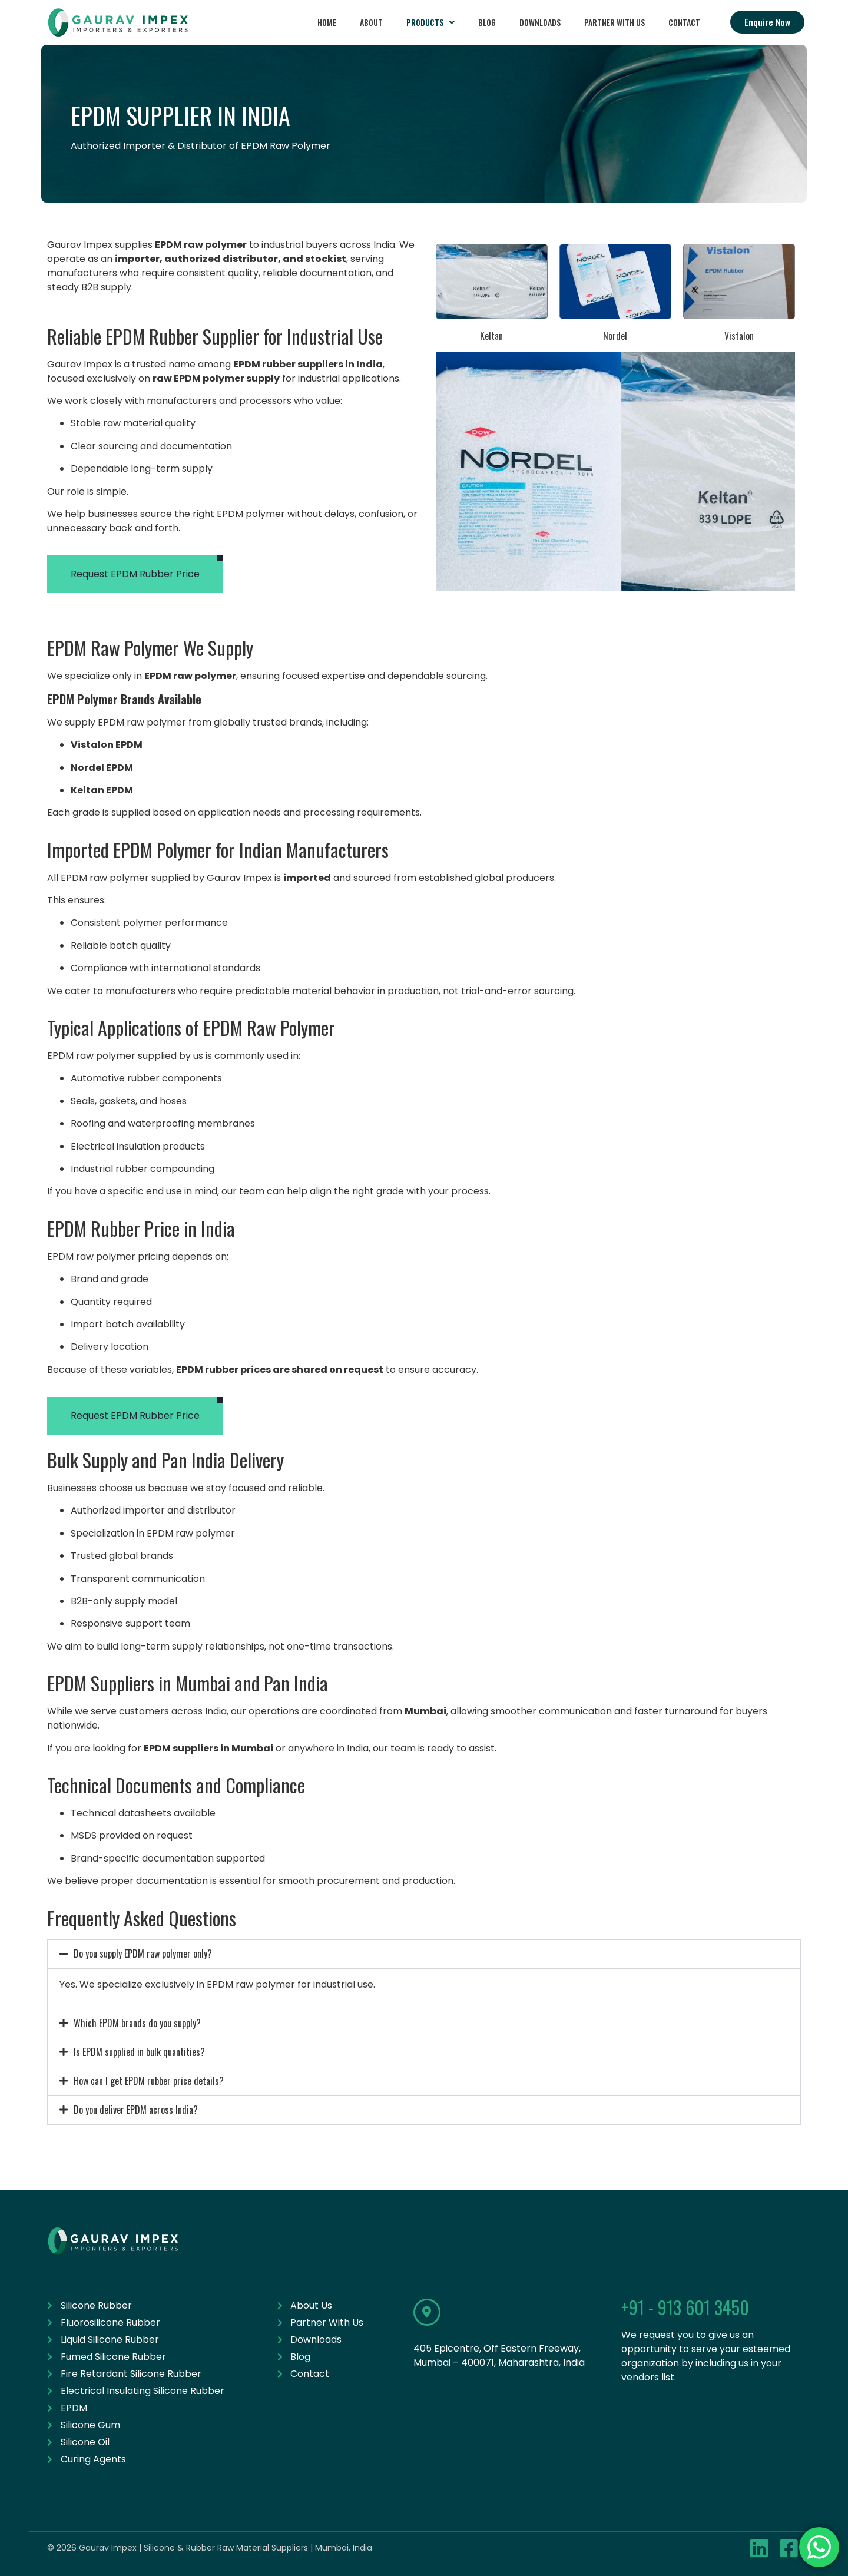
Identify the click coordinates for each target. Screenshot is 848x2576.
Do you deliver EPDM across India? (136, 2109)
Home (326, 22)
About (371, 22)
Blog (487, 22)
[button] (430, 22)
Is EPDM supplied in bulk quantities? (139, 2052)
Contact (684, 22)
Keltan (491, 336)
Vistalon (739, 336)
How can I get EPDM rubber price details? (149, 2081)
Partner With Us (614, 22)
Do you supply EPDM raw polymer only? (143, 1953)
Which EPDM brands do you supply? (137, 2023)
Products (430, 22)
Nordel (615, 336)
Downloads (540, 22)
